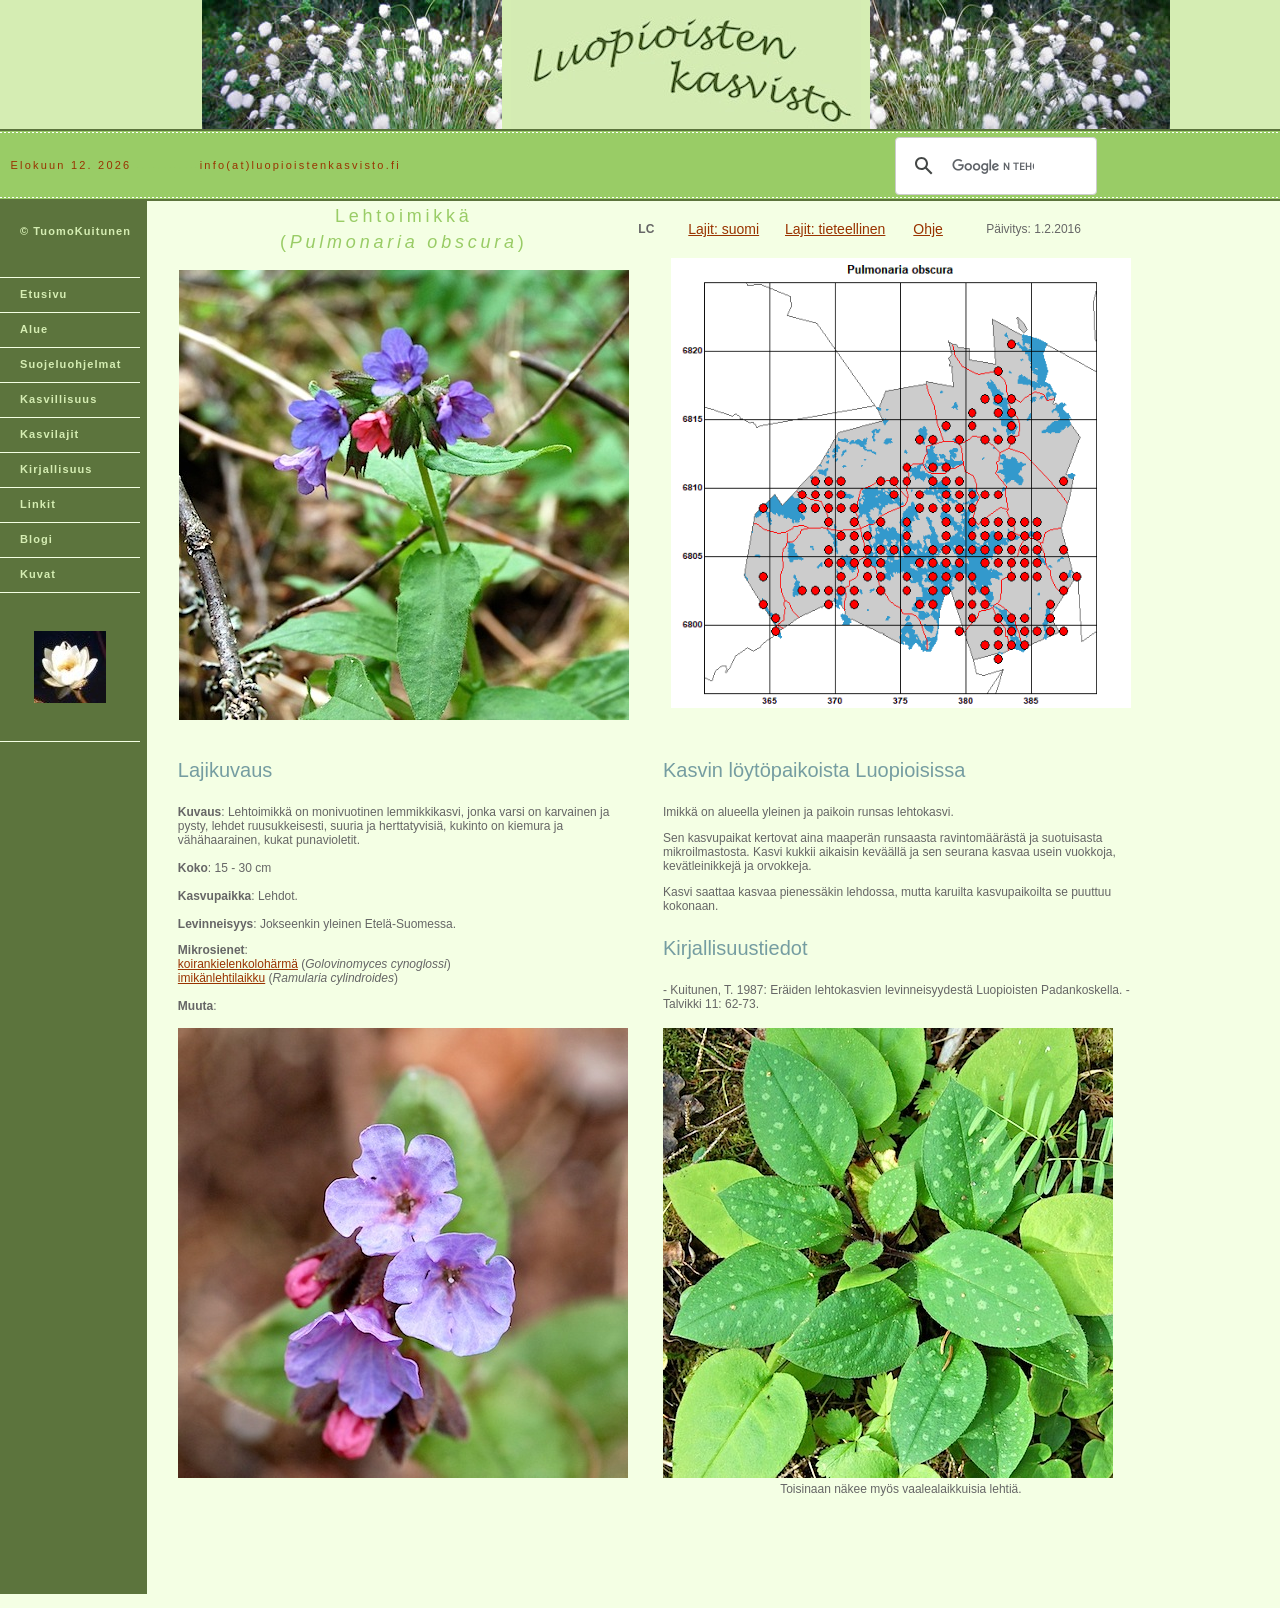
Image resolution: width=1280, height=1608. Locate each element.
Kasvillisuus (58, 399)
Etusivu (43, 294)
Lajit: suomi (723, 229)
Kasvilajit (49, 434)
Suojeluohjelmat (70, 364)
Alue (34, 329)
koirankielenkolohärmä (238, 964)
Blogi (36, 539)
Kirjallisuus (56, 469)
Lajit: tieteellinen (835, 229)
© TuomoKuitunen (75, 231)
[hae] (993, 166)
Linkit (38, 504)
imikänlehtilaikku (221, 978)
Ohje (928, 229)
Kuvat (38, 574)
